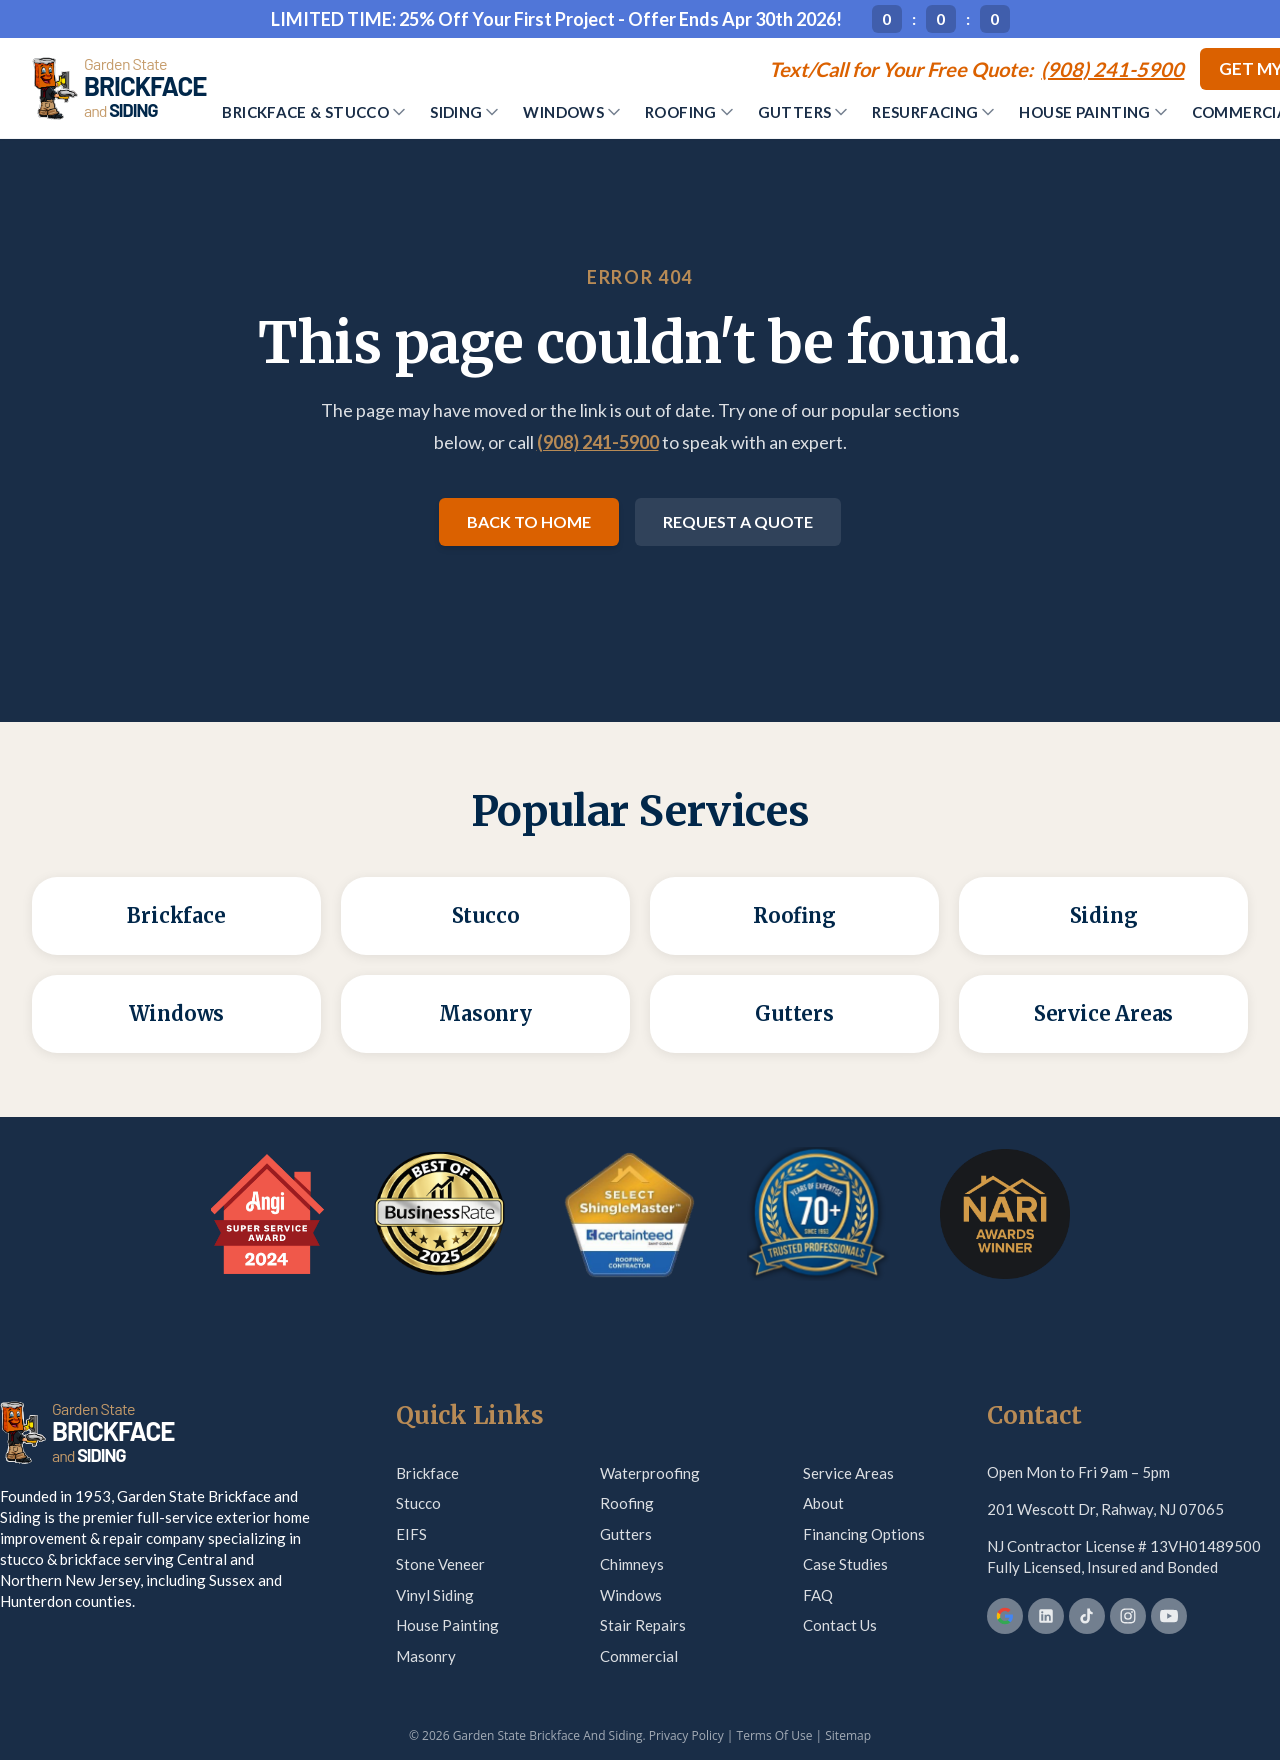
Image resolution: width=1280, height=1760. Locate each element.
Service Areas (848, 1473)
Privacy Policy (686, 1735)
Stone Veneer (440, 1564)
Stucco (418, 1503)
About (823, 1503)
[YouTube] (1169, 1616)
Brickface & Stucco (313, 112)
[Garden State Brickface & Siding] (119, 88)
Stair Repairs (643, 1625)
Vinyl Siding (435, 1595)
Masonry (426, 1656)
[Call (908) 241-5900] (976, 69)
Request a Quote (738, 521)
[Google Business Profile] (1005, 1616)
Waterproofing (650, 1473)
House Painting (1092, 112)
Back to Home (529, 521)
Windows (571, 112)
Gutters (803, 112)
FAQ (818, 1595)
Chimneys (632, 1564)
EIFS (411, 1534)
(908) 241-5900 (598, 442)
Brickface (427, 1473)
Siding (464, 112)
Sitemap (848, 1735)
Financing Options (864, 1534)
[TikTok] (1087, 1616)
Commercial (639, 1656)
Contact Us (840, 1625)
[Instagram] (1128, 1616)
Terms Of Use (775, 1735)
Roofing (689, 112)
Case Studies (845, 1564)
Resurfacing (933, 112)
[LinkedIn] (1046, 1616)
